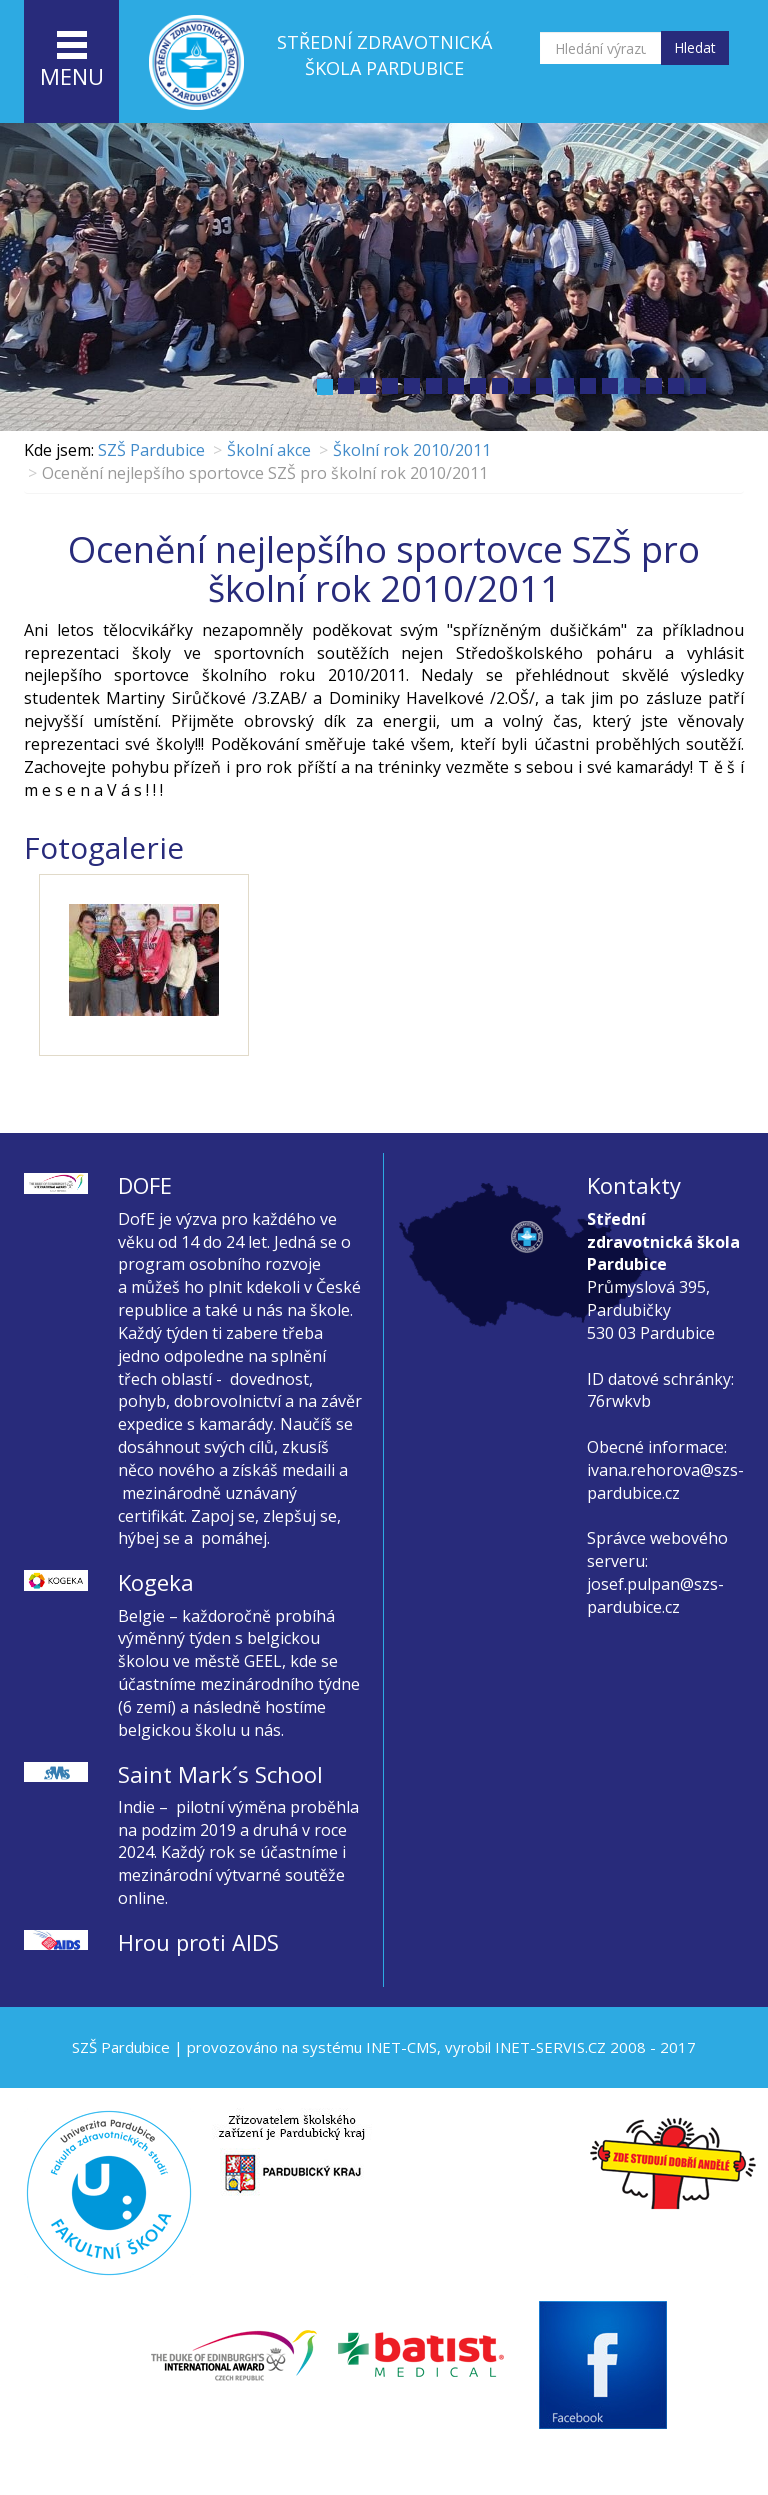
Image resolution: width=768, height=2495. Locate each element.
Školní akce (269, 450)
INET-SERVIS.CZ (550, 2047)
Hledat (695, 47)
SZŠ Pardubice (151, 450)
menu (72, 61)
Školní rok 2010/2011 (412, 450)
